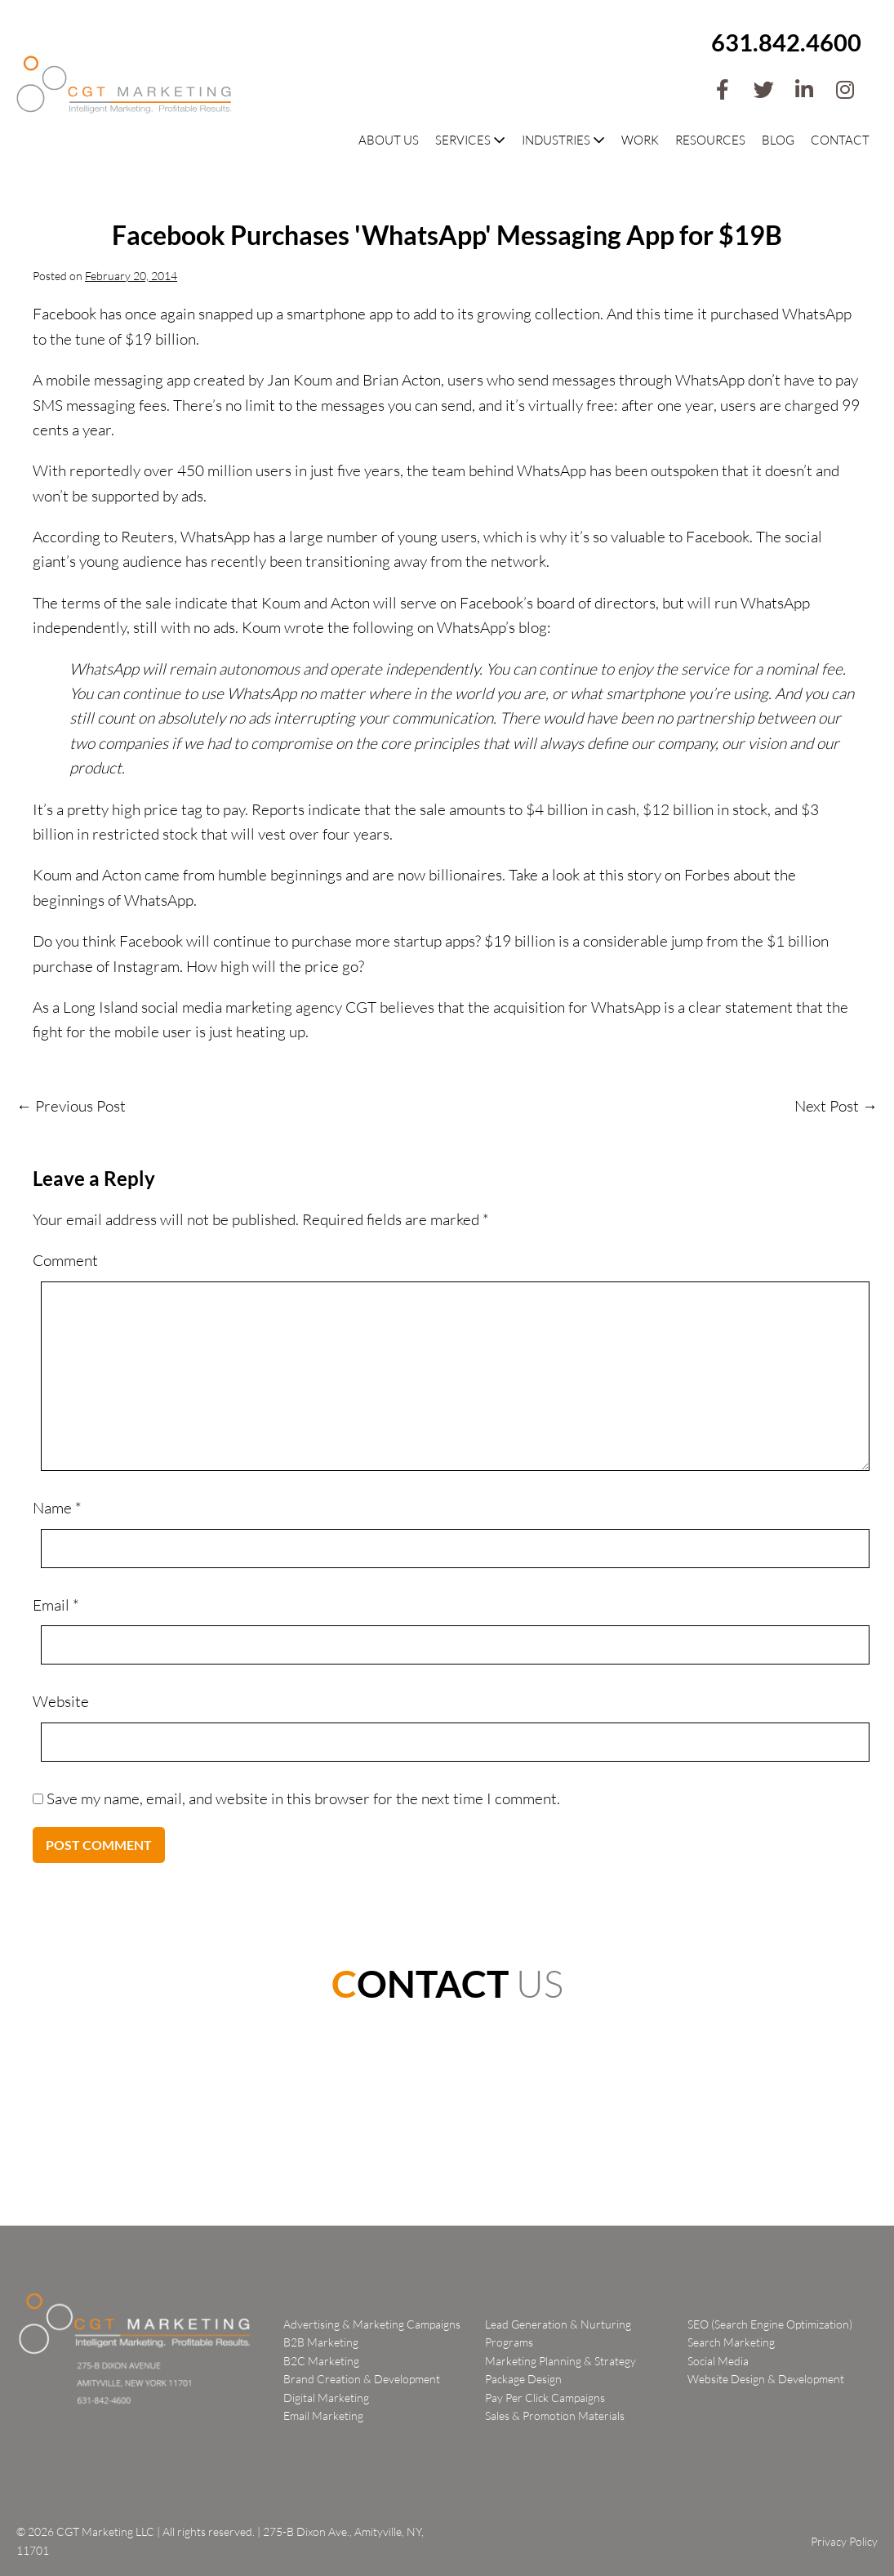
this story (630, 875)
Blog (778, 140)
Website (61, 1701)
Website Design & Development (765, 2379)
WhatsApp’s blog (492, 627)
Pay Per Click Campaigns (545, 2397)
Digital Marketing (326, 2397)
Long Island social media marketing (177, 1007)
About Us (388, 140)
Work (640, 140)
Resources (710, 140)
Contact (840, 140)
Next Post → (836, 1106)
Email (56, 1605)
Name (57, 1508)
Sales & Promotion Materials (555, 2415)
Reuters (147, 536)
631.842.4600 (786, 42)
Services (470, 140)
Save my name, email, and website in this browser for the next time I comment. (303, 1798)
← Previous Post (71, 1106)
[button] (722, 90)
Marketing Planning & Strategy (560, 2361)
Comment (65, 1260)
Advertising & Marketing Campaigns (371, 2324)
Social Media (718, 2361)
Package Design (523, 2379)
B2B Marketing (320, 2342)
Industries (563, 140)
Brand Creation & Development (361, 2379)
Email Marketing (323, 2415)
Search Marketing (731, 2342)
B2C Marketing (321, 2361)
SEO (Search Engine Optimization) (769, 2324)
